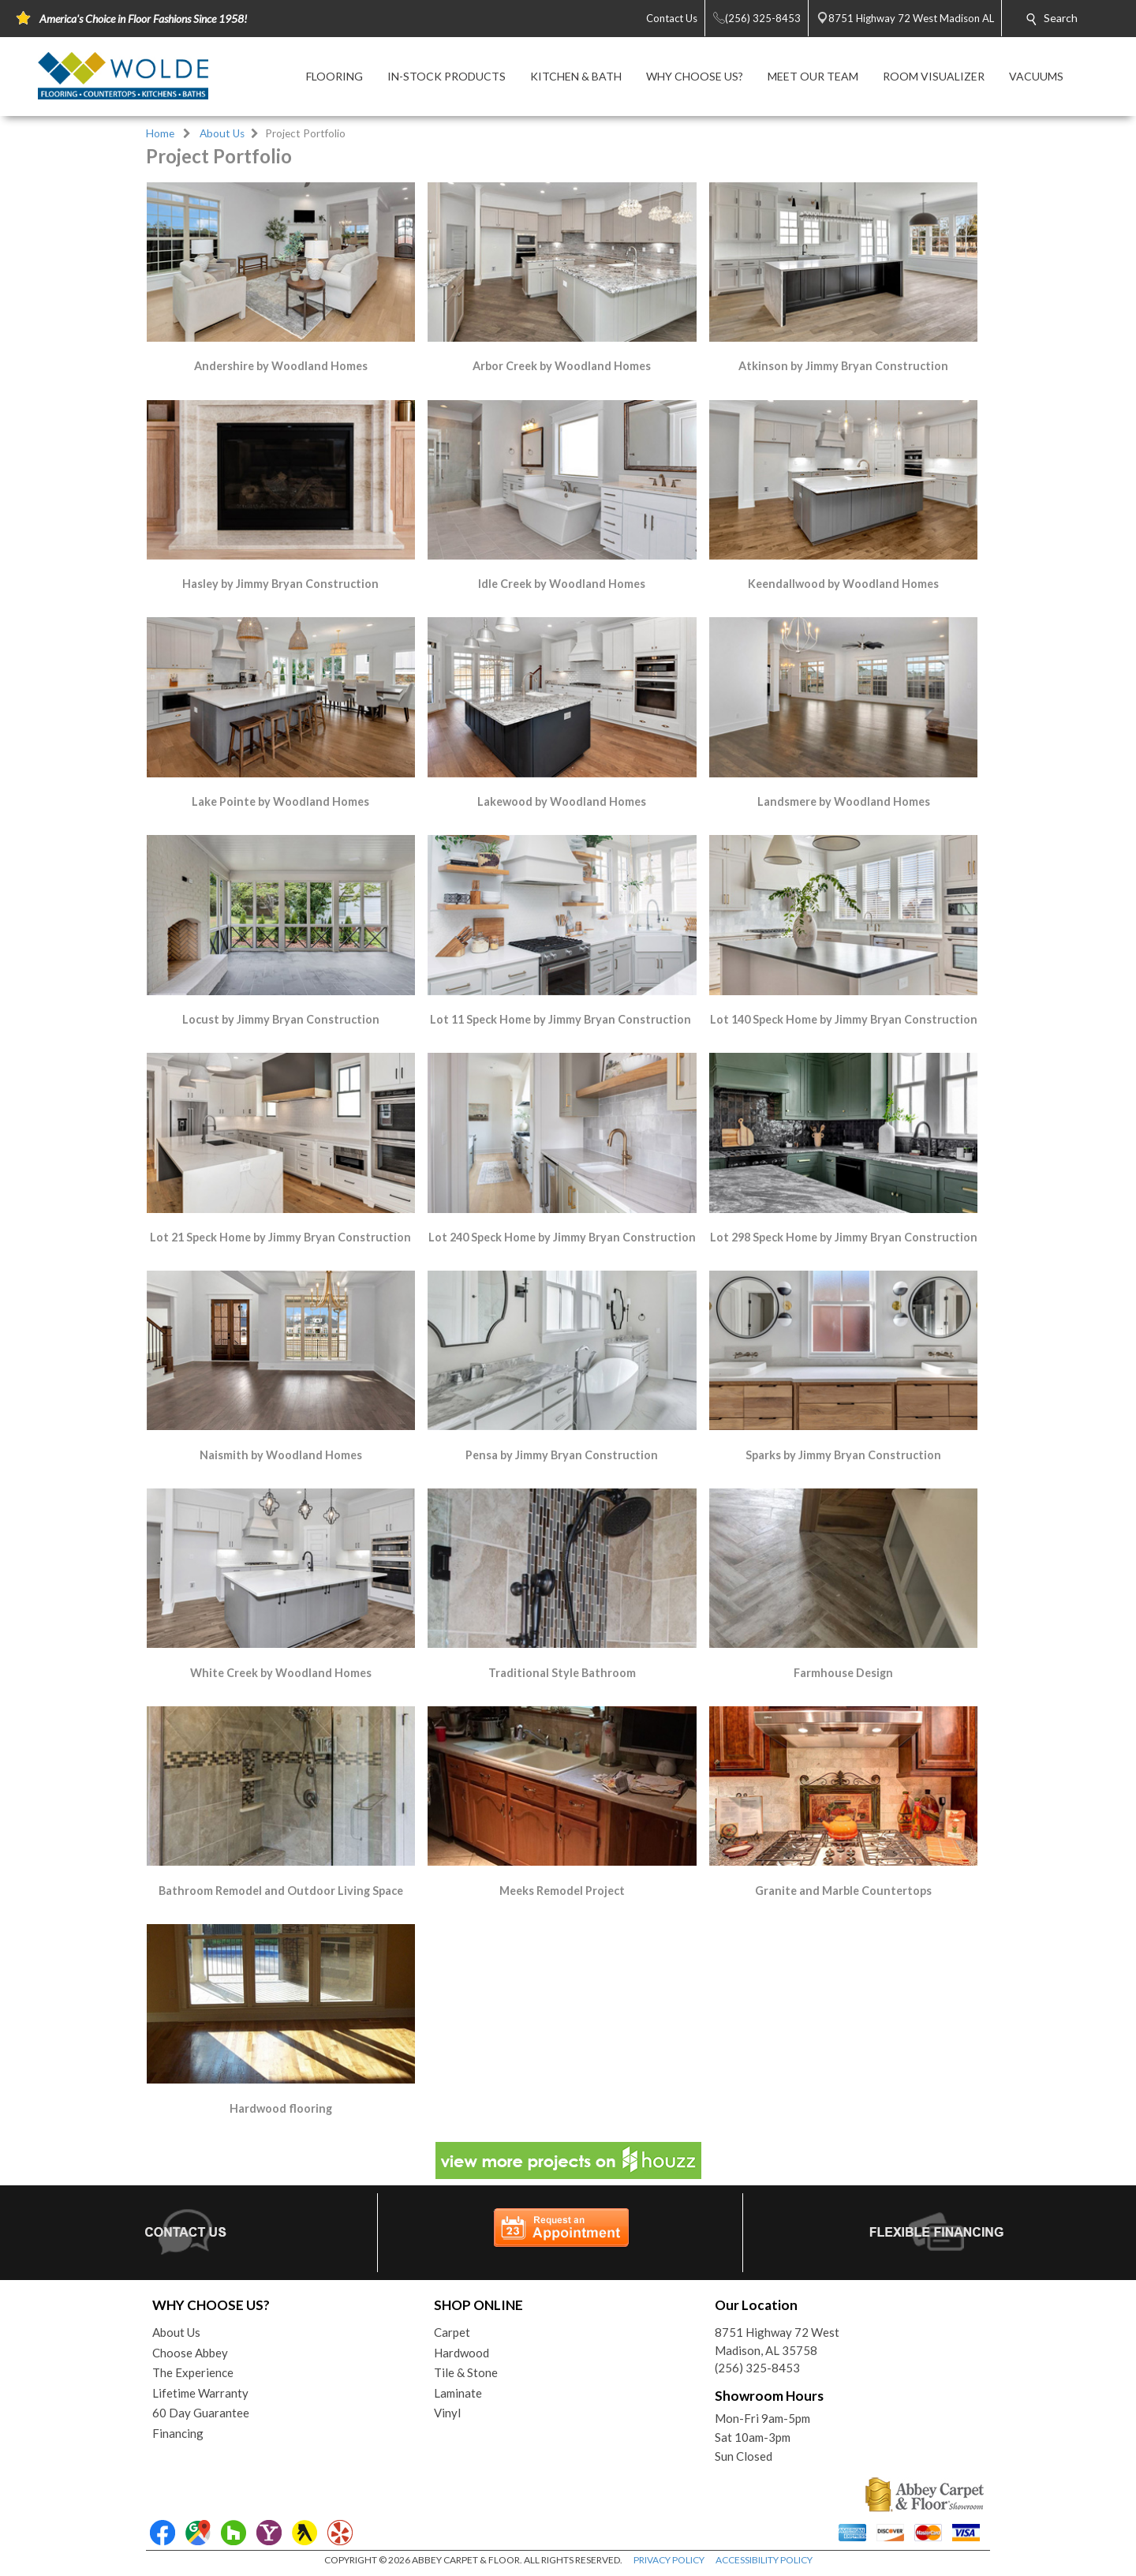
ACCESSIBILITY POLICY (764, 2560)
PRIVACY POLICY (668, 2560)
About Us (222, 133)
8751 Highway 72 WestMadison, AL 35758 (777, 2341)
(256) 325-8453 (757, 2368)
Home (160, 133)
